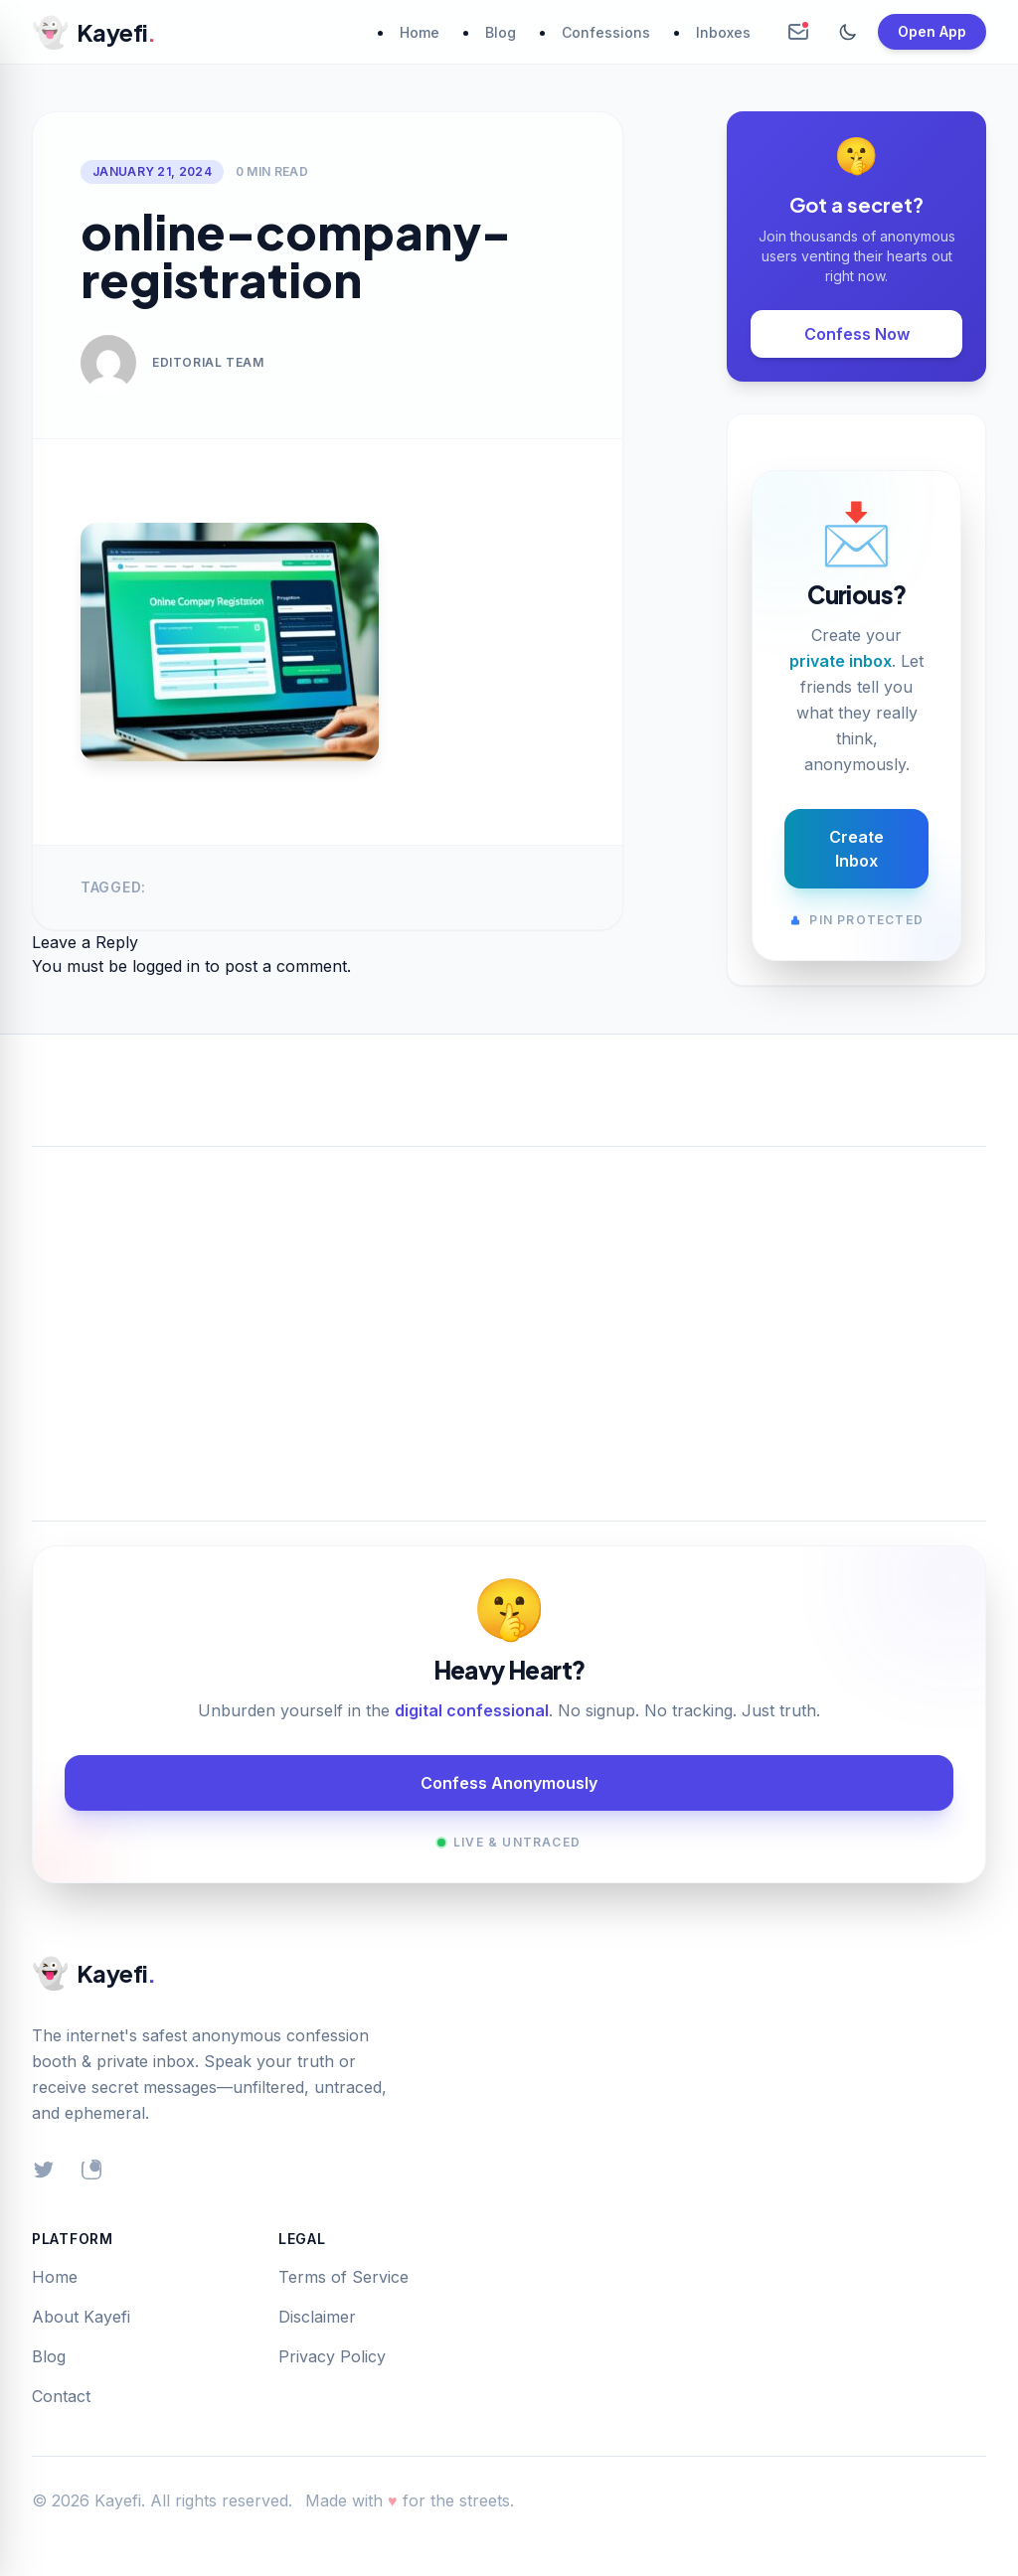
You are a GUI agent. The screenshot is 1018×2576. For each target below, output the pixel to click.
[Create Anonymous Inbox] (798, 32)
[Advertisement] (509, 1310)
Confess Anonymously (509, 1783)
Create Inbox (856, 849)
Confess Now (857, 334)
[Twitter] (44, 2169)
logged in (166, 966)
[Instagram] (91, 2169)
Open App (932, 31)
